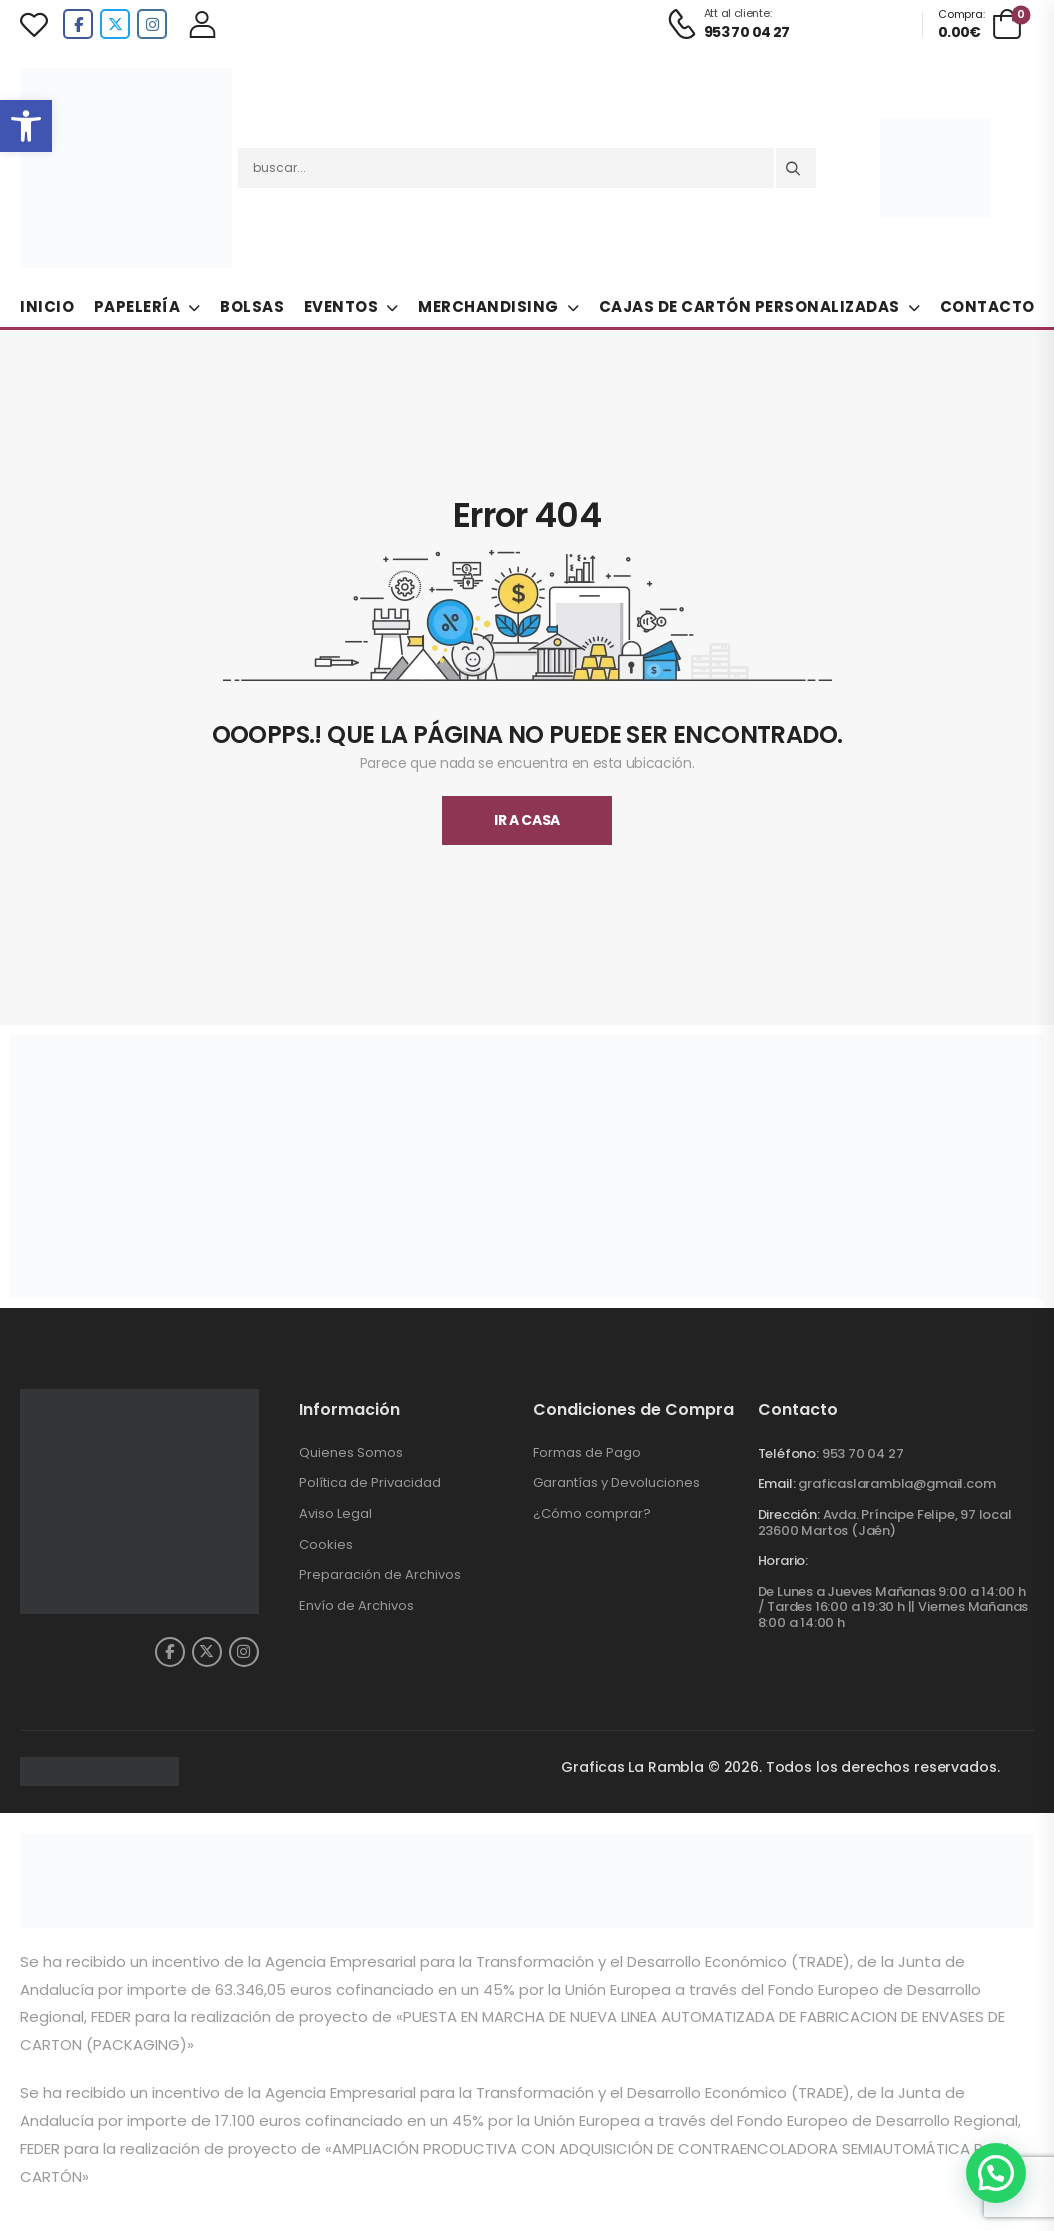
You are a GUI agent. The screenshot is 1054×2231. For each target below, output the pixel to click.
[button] (26, 126)
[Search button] (796, 168)
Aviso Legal (335, 1513)
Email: (777, 1483)
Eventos (341, 306)
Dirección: (789, 1514)
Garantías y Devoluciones (616, 1482)
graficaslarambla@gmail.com (896, 1483)
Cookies (326, 1544)
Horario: (783, 1561)
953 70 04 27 (863, 1453)
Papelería (137, 306)
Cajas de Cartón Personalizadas (749, 306)
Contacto (987, 306)
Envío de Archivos (356, 1605)
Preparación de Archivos (380, 1574)
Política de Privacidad (370, 1482)
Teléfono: (788, 1453)
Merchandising (488, 306)
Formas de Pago (587, 1452)
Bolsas (252, 306)
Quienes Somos (351, 1452)
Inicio (47, 306)
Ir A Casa (527, 820)
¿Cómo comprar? (592, 1513)
